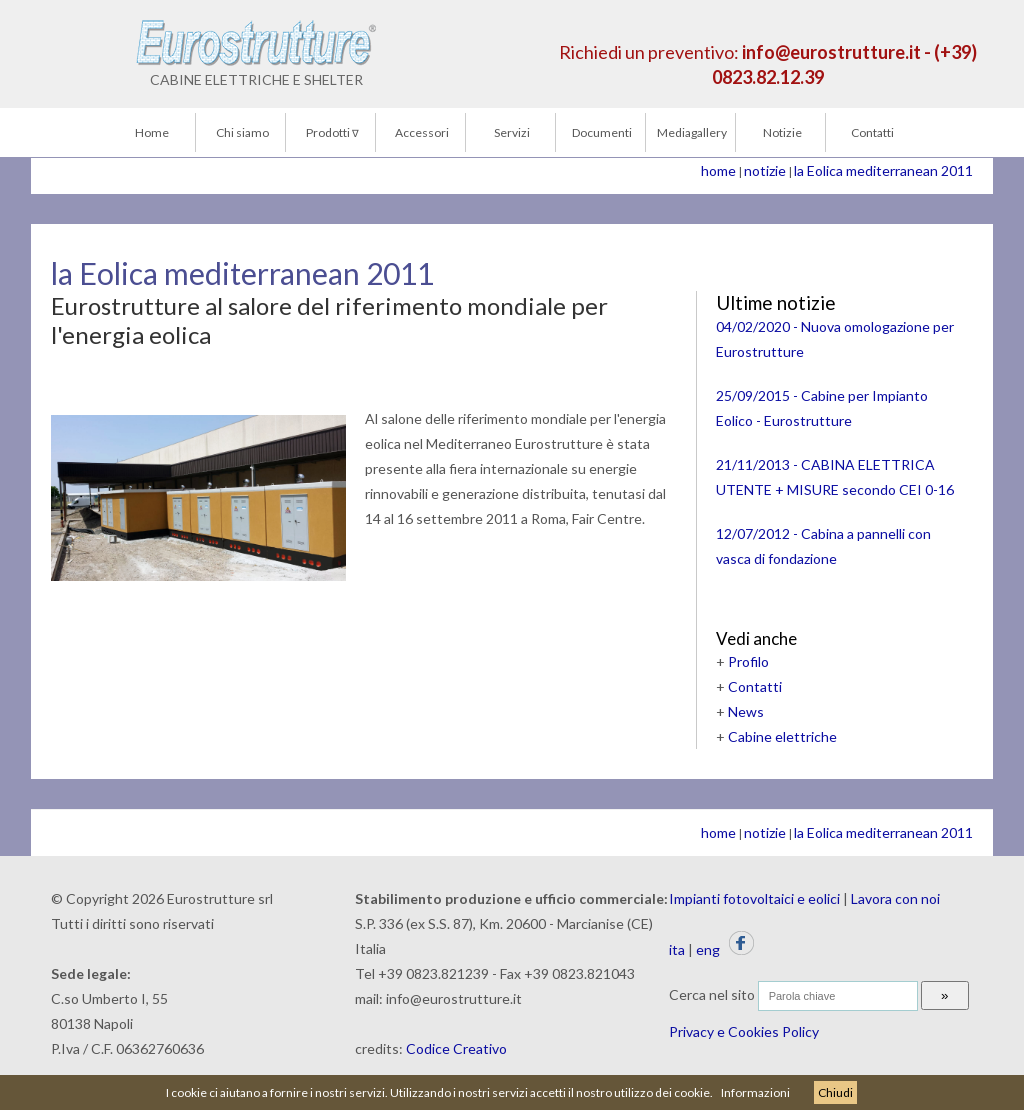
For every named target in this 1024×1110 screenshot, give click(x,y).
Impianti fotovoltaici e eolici (754, 898)
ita (677, 949)
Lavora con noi (895, 898)
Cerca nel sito (712, 994)
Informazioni (755, 1092)
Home (152, 132)
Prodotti (332, 132)
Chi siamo (242, 132)
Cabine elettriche (782, 736)
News (746, 711)
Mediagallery (692, 132)
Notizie (782, 132)
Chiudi (835, 1092)
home (718, 170)
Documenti (602, 132)
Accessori (422, 132)
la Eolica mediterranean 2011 (883, 170)
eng (708, 949)
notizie (765, 170)
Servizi (512, 132)
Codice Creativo (456, 1048)
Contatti (872, 132)
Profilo (748, 661)
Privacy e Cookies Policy (744, 1031)
